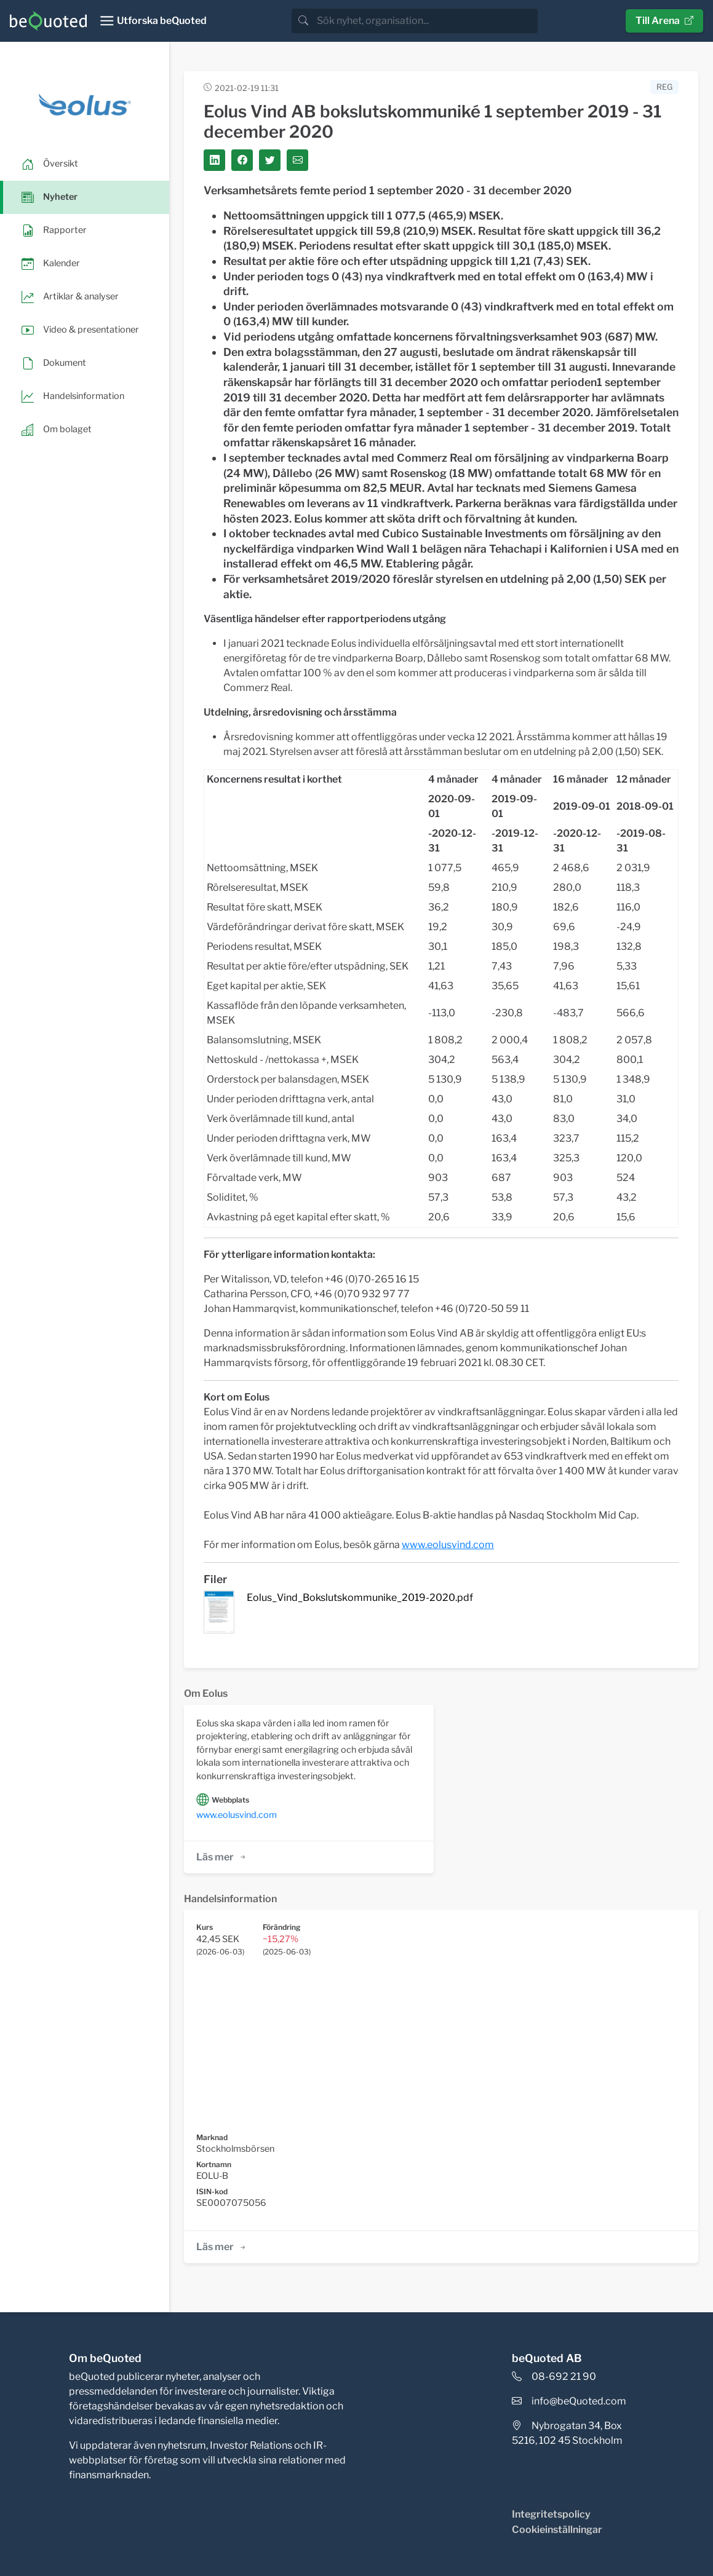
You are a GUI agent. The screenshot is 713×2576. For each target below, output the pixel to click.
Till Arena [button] (664, 20)
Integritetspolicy (551, 2514)
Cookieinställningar (557, 2529)
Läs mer (221, 1857)
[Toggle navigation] (153, 20)
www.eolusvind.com (236, 1814)
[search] (426, 21)
